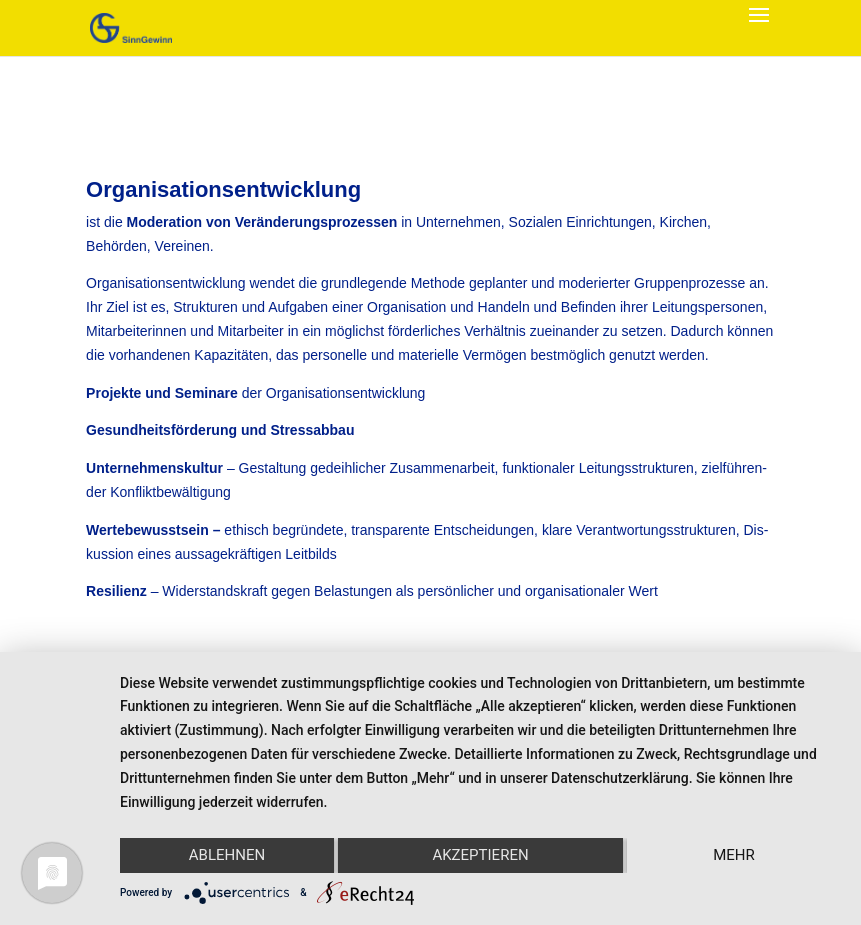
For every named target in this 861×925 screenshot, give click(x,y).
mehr (734, 855)
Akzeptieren (480, 855)
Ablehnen (227, 855)
